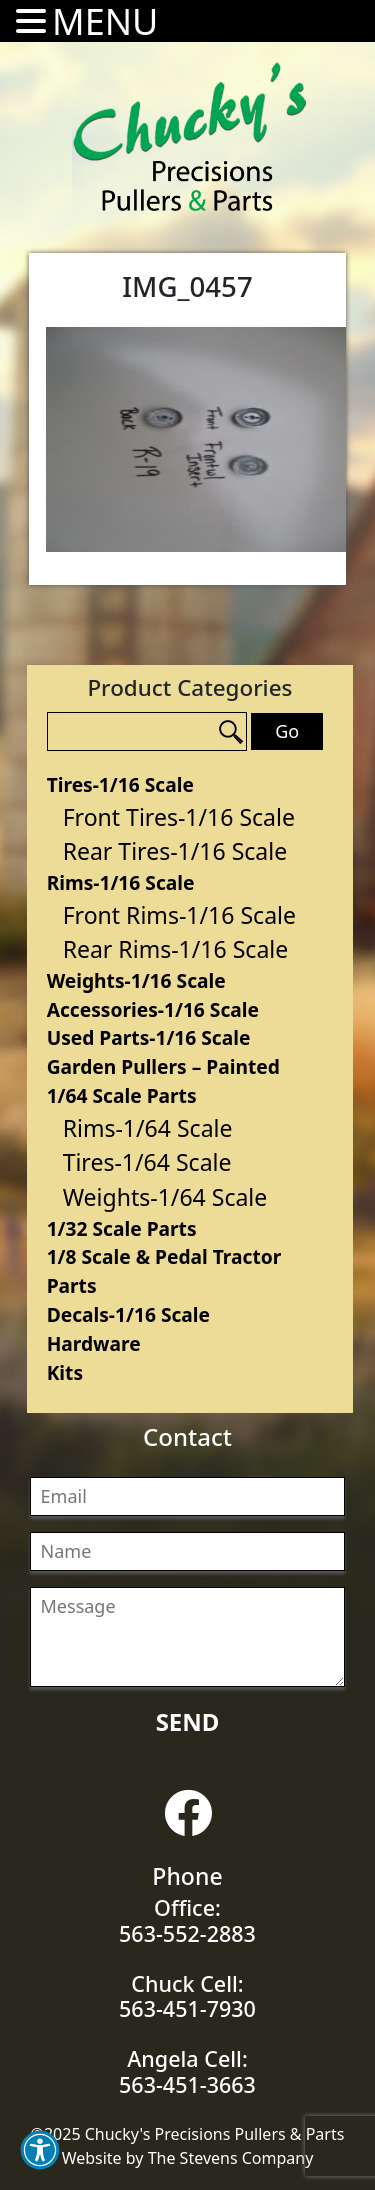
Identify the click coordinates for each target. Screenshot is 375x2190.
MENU (105, 21)
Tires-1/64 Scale (147, 1162)
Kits (65, 1372)
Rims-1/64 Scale (148, 1128)
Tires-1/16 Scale (120, 784)
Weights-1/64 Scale (165, 1197)
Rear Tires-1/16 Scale (175, 851)
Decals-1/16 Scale (128, 1314)
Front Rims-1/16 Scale (179, 915)
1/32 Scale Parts (122, 1228)
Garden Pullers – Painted (163, 1066)
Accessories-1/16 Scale (153, 1009)
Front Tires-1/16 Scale (179, 817)
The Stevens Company (231, 2158)
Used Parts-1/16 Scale (149, 1037)
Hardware (94, 1343)
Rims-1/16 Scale (121, 882)
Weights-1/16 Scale (136, 980)
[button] (40, 2150)
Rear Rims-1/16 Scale (176, 949)
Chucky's (190, 137)
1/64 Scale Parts (122, 1095)
